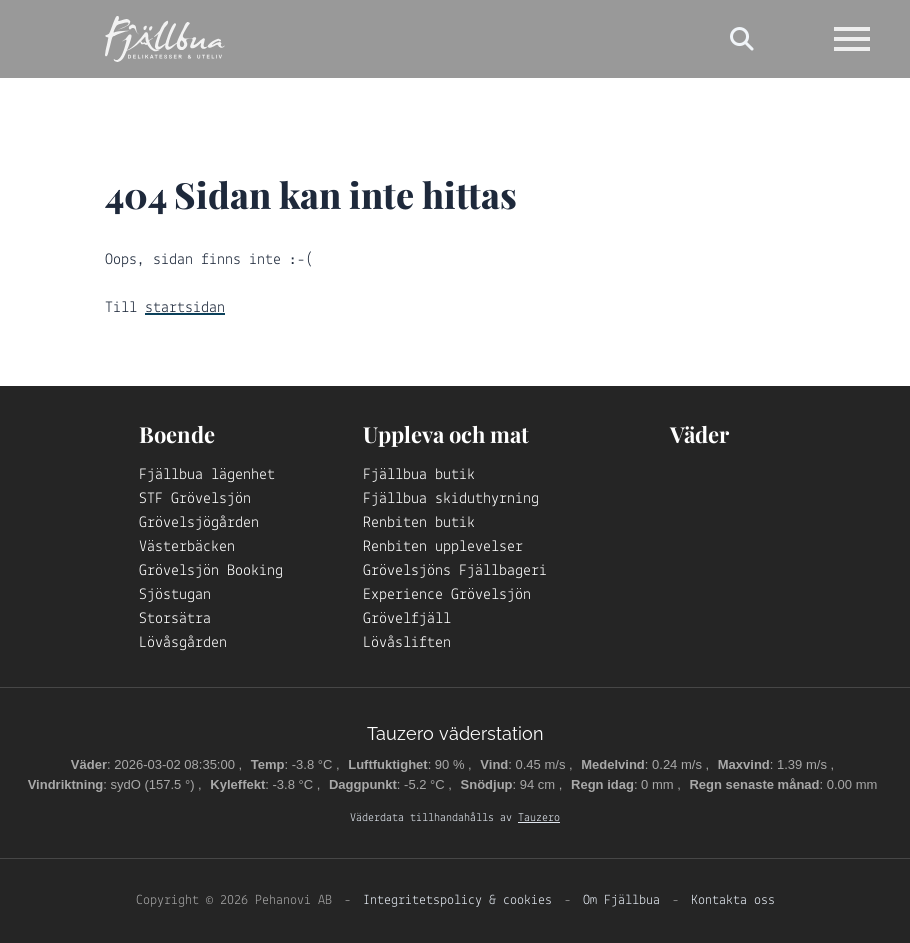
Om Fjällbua (621, 900)
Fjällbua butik (419, 475)
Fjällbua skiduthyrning (451, 499)
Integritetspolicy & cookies (457, 900)
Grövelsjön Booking (211, 571)
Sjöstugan (175, 595)
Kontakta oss (733, 900)
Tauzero (539, 818)
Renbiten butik (419, 523)
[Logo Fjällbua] (165, 39)
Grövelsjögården (199, 523)
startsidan (185, 308)
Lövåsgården (183, 643)
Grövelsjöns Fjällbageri (455, 571)
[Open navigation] (852, 39)
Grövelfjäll (407, 619)
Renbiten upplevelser (443, 547)
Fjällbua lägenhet (207, 475)
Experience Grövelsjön (447, 595)
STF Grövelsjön (195, 499)
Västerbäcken (187, 547)
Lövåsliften (407, 643)
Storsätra (175, 619)
